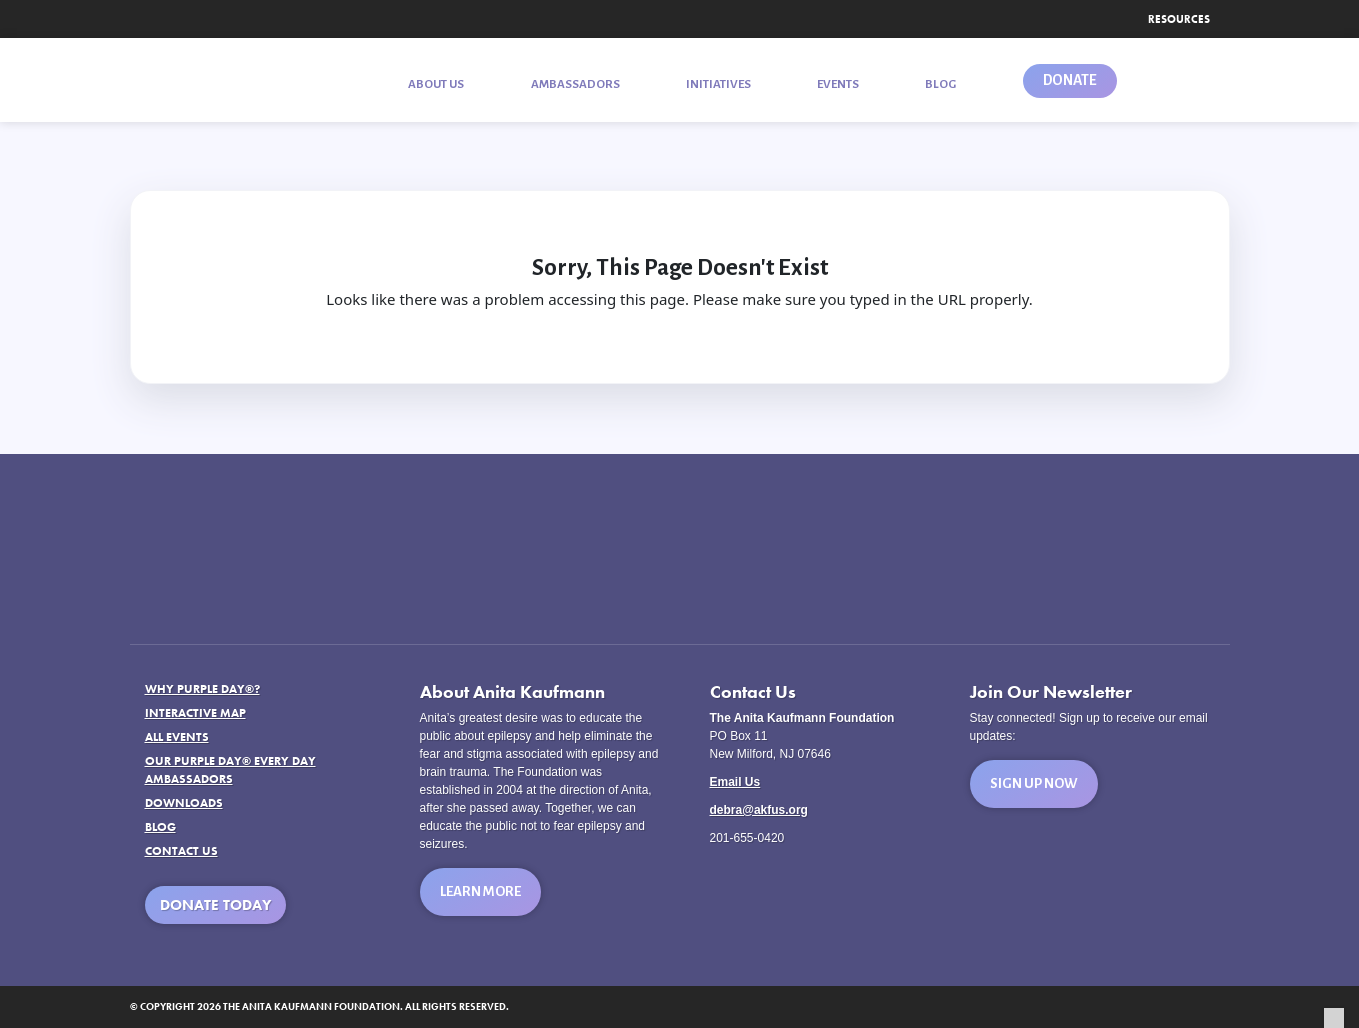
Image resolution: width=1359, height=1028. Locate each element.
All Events (177, 737)
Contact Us (181, 851)
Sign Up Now (1034, 783)
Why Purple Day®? (202, 689)
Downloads (184, 803)
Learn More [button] (480, 891)
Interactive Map (195, 713)
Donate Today (215, 905)
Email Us (735, 782)
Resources (1179, 19)
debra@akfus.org (759, 810)
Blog (160, 827)
